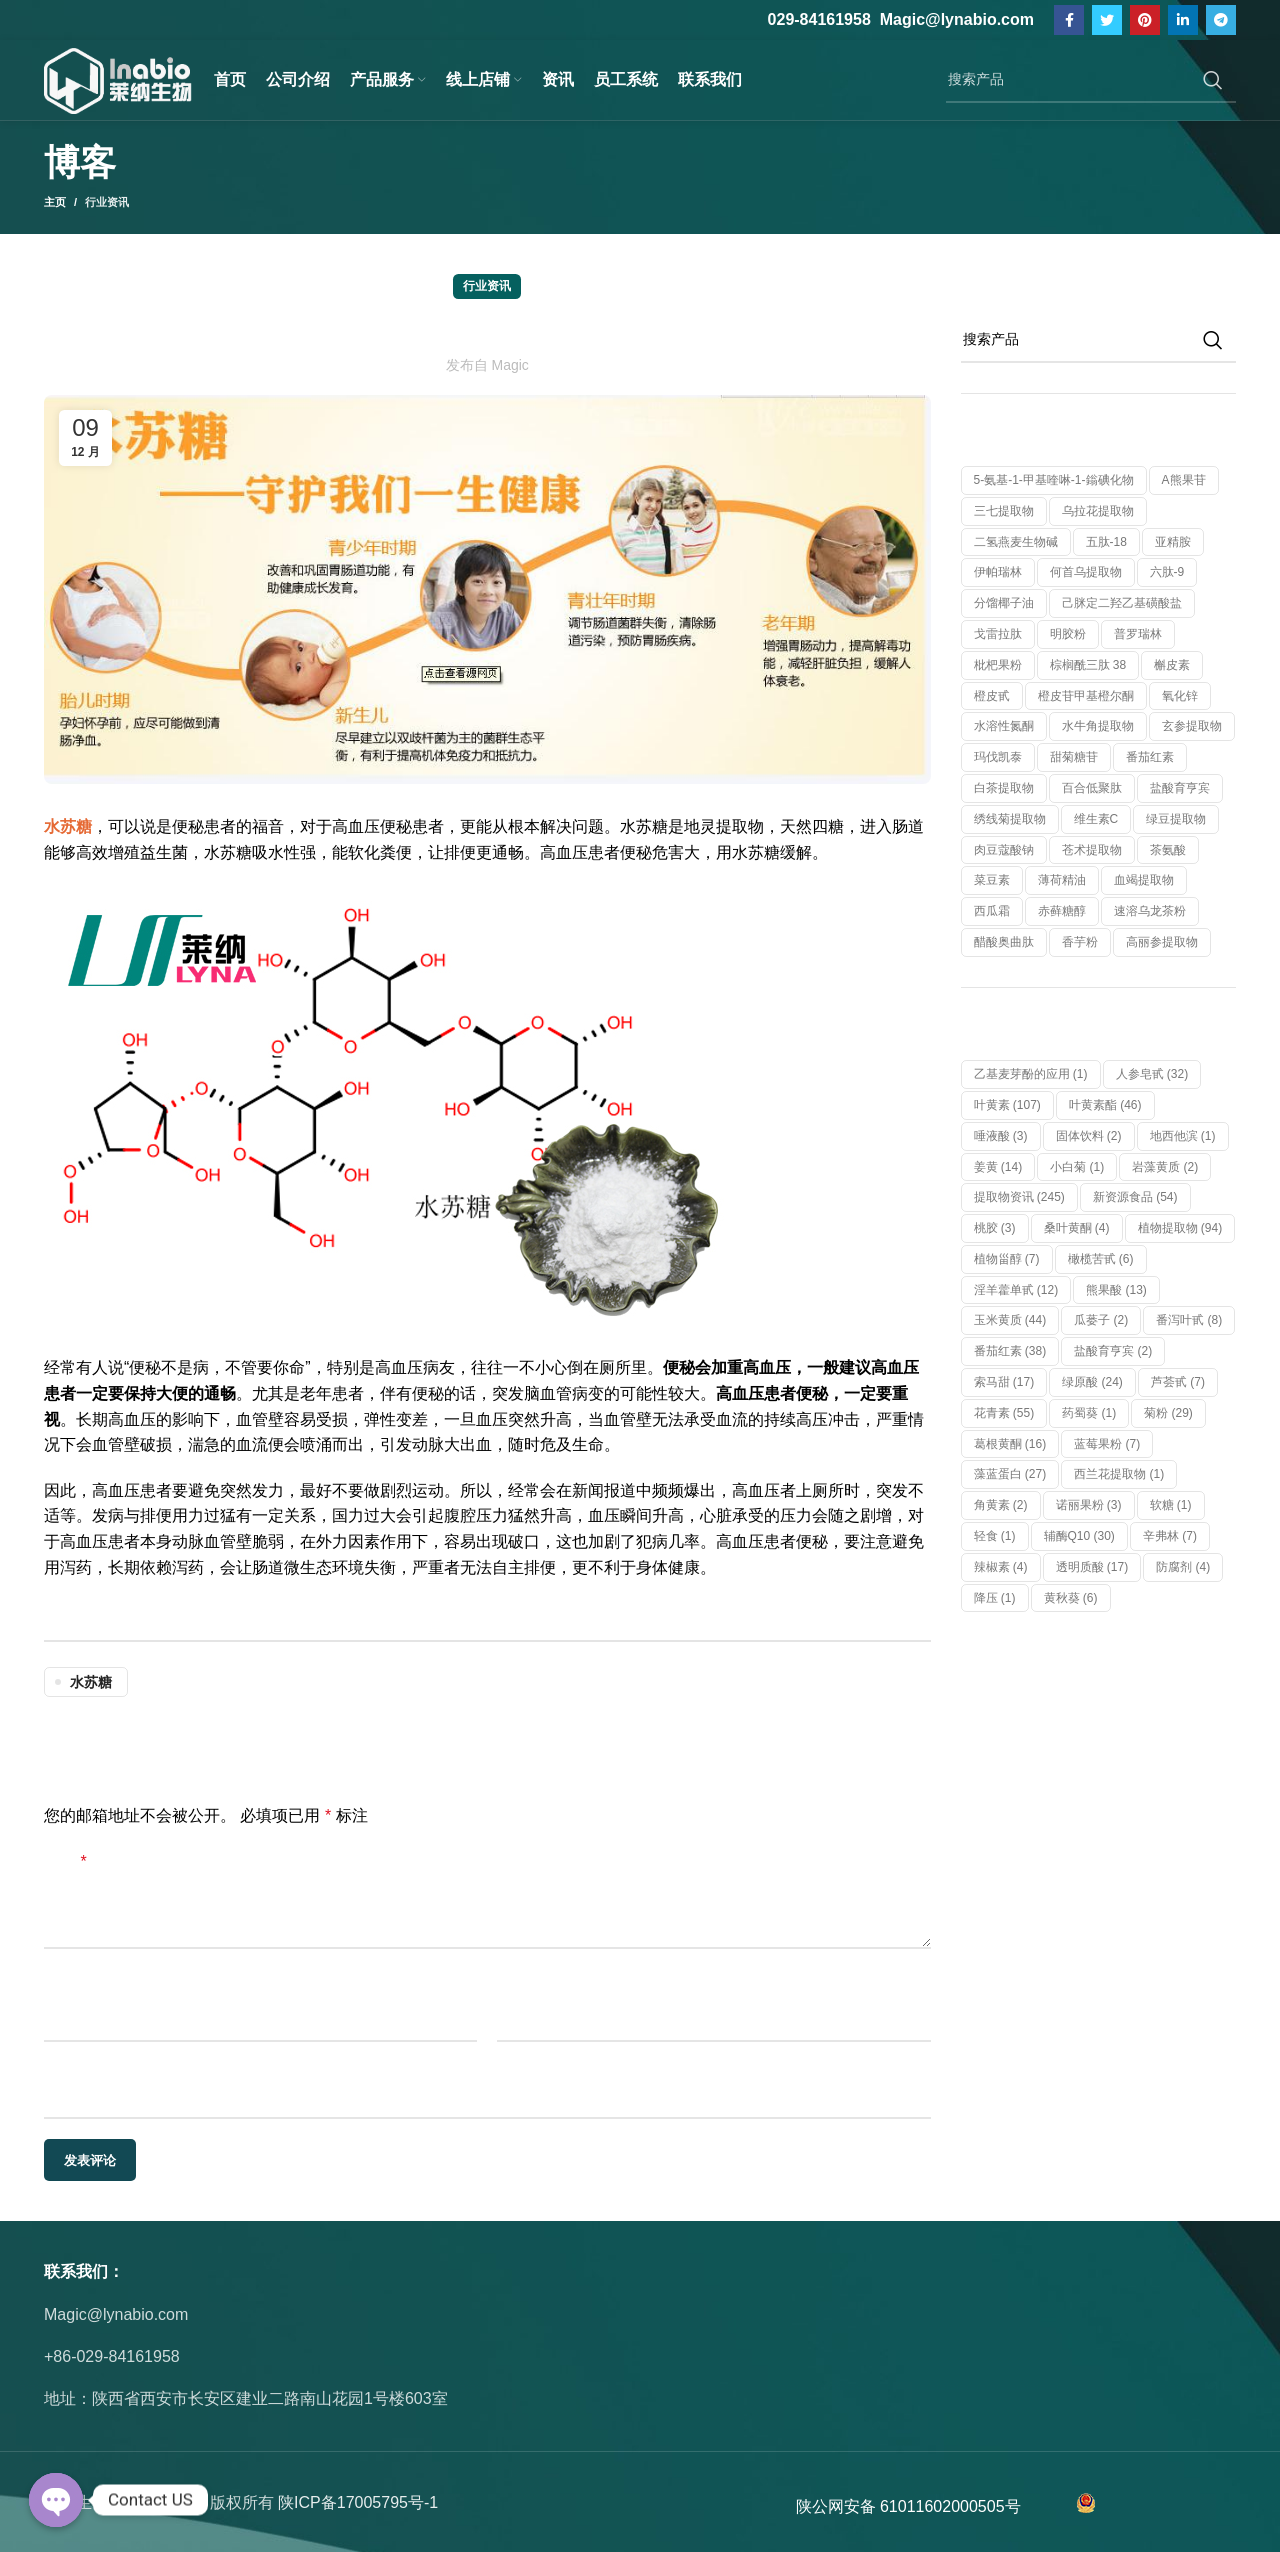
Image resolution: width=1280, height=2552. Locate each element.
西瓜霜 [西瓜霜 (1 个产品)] (992, 911)
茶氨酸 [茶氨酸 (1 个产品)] (1168, 850)
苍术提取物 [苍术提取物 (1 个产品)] (1092, 850)
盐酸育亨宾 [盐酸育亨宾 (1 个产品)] (1180, 788)
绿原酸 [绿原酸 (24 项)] (1092, 1382)
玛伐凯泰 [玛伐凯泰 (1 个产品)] (998, 757)
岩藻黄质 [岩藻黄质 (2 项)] (1165, 1167)
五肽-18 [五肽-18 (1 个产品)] (1106, 542)
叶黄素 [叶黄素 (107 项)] (1007, 1105)
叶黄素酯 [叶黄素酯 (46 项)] (1105, 1105)
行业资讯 (107, 202)
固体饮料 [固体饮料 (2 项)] (1089, 1136)
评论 (65, 1861)
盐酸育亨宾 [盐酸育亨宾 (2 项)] (1113, 1351)
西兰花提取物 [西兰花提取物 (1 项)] (1119, 1474)
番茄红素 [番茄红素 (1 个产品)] (1150, 757)
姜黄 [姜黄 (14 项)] (998, 1167)
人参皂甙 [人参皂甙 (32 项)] (1152, 1074)
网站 (60, 2069)
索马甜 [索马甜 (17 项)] (1004, 1382)
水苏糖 (91, 1682)
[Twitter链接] (1107, 20)
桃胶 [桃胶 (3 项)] (995, 1228)
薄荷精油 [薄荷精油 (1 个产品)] (1062, 880)
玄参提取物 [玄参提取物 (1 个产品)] (1192, 726)
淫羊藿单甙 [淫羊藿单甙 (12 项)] (1016, 1290)
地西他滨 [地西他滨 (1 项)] (1183, 1136)
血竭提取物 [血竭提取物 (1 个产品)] (1144, 880)
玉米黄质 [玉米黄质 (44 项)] (1010, 1320)
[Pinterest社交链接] (1145, 20)
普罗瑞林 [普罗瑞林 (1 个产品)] (1138, 634)
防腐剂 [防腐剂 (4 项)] (1183, 1567)
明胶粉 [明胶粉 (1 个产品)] (1068, 634)
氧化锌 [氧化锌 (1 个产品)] (1180, 696)
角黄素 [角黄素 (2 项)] (1001, 1505)
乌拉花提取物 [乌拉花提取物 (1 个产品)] (1098, 511)
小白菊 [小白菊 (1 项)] (1077, 1167)
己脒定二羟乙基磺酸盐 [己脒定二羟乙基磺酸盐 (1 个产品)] (1122, 603)
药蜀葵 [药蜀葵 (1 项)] (1089, 1413)
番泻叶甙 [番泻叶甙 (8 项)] (1189, 1320)
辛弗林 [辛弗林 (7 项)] (1170, 1536)
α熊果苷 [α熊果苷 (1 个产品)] (1184, 480)
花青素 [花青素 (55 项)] (1004, 1413)
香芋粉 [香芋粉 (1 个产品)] (1080, 942)
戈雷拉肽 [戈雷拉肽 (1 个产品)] (998, 634)
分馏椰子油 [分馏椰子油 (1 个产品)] (1004, 603)
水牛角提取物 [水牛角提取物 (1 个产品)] (1098, 726)
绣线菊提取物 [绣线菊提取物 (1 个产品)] (1010, 819)
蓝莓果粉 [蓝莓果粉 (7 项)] (1107, 1444)
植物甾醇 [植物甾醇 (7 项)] (1007, 1259)
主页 (55, 202)
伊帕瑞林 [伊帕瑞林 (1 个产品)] (998, 572)
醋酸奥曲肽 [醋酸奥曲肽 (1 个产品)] (1004, 942)
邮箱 (513, 1991)
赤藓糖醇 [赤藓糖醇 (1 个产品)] (1062, 911)
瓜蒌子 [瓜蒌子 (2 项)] (1101, 1320)
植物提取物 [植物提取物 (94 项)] (1180, 1228)
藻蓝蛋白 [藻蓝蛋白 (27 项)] (1010, 1474)
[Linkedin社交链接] (1183, 20)
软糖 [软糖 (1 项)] (1171, 1505)
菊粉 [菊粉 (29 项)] (1168, 1413)
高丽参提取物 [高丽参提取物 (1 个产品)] (1162, 942)
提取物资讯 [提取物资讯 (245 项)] (1019, 1197)
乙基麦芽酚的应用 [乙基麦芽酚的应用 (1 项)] (1031, 1074)
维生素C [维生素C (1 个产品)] (1096, 819)
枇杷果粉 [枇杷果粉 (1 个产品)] (998, 665)
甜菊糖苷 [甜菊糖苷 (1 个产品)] (1074, 757)
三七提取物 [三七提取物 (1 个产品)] (1004, 511)
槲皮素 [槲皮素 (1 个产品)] (1172, 665)
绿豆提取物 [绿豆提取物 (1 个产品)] (1176, 819)
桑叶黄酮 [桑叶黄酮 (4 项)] (1077, 1228)
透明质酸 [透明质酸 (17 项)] (1092, 1567)
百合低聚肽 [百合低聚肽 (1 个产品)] (1092, 788)
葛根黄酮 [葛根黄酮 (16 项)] (1010, 1444)
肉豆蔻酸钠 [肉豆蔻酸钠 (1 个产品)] (1004, 850)
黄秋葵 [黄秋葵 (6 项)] (1071, 1598)
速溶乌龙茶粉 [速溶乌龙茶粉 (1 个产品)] (1150, 911)
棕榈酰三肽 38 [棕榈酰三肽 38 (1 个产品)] (1088, 665)
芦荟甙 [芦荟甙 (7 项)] (1178, 1382)
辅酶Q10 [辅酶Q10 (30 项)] (1079, 1536)
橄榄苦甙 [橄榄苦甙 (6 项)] (1101, 1259)
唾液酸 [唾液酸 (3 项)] (1001, 1136)
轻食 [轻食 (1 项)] (995, 1536)
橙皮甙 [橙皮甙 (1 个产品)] (992, 696)
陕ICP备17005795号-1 (358, 2502)
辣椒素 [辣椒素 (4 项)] (1001, 1567)
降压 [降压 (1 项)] (995, 1598)
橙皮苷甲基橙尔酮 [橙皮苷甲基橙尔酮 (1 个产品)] (1086, 696)
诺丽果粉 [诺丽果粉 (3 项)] (1089, 1505)
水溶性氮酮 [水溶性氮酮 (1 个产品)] (1004, 726)
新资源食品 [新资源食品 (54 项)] (1135, 1197)
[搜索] (1091, 80)
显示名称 (76, 1991)
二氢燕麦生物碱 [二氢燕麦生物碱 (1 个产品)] (1016, 542)
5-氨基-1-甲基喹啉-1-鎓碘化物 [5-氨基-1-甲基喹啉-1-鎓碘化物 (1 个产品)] (1054, 480)
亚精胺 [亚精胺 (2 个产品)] (1173, 542)
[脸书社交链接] (1069, 20)
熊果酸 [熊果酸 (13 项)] (1116, 1290)
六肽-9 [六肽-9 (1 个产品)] (1167, 572)
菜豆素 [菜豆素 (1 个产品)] (992, 880)
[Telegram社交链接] (1221, 20)
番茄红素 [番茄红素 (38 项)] (1010, 1351)
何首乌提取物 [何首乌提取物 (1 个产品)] (1086, 572)
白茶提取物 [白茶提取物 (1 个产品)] (1004, 788)
